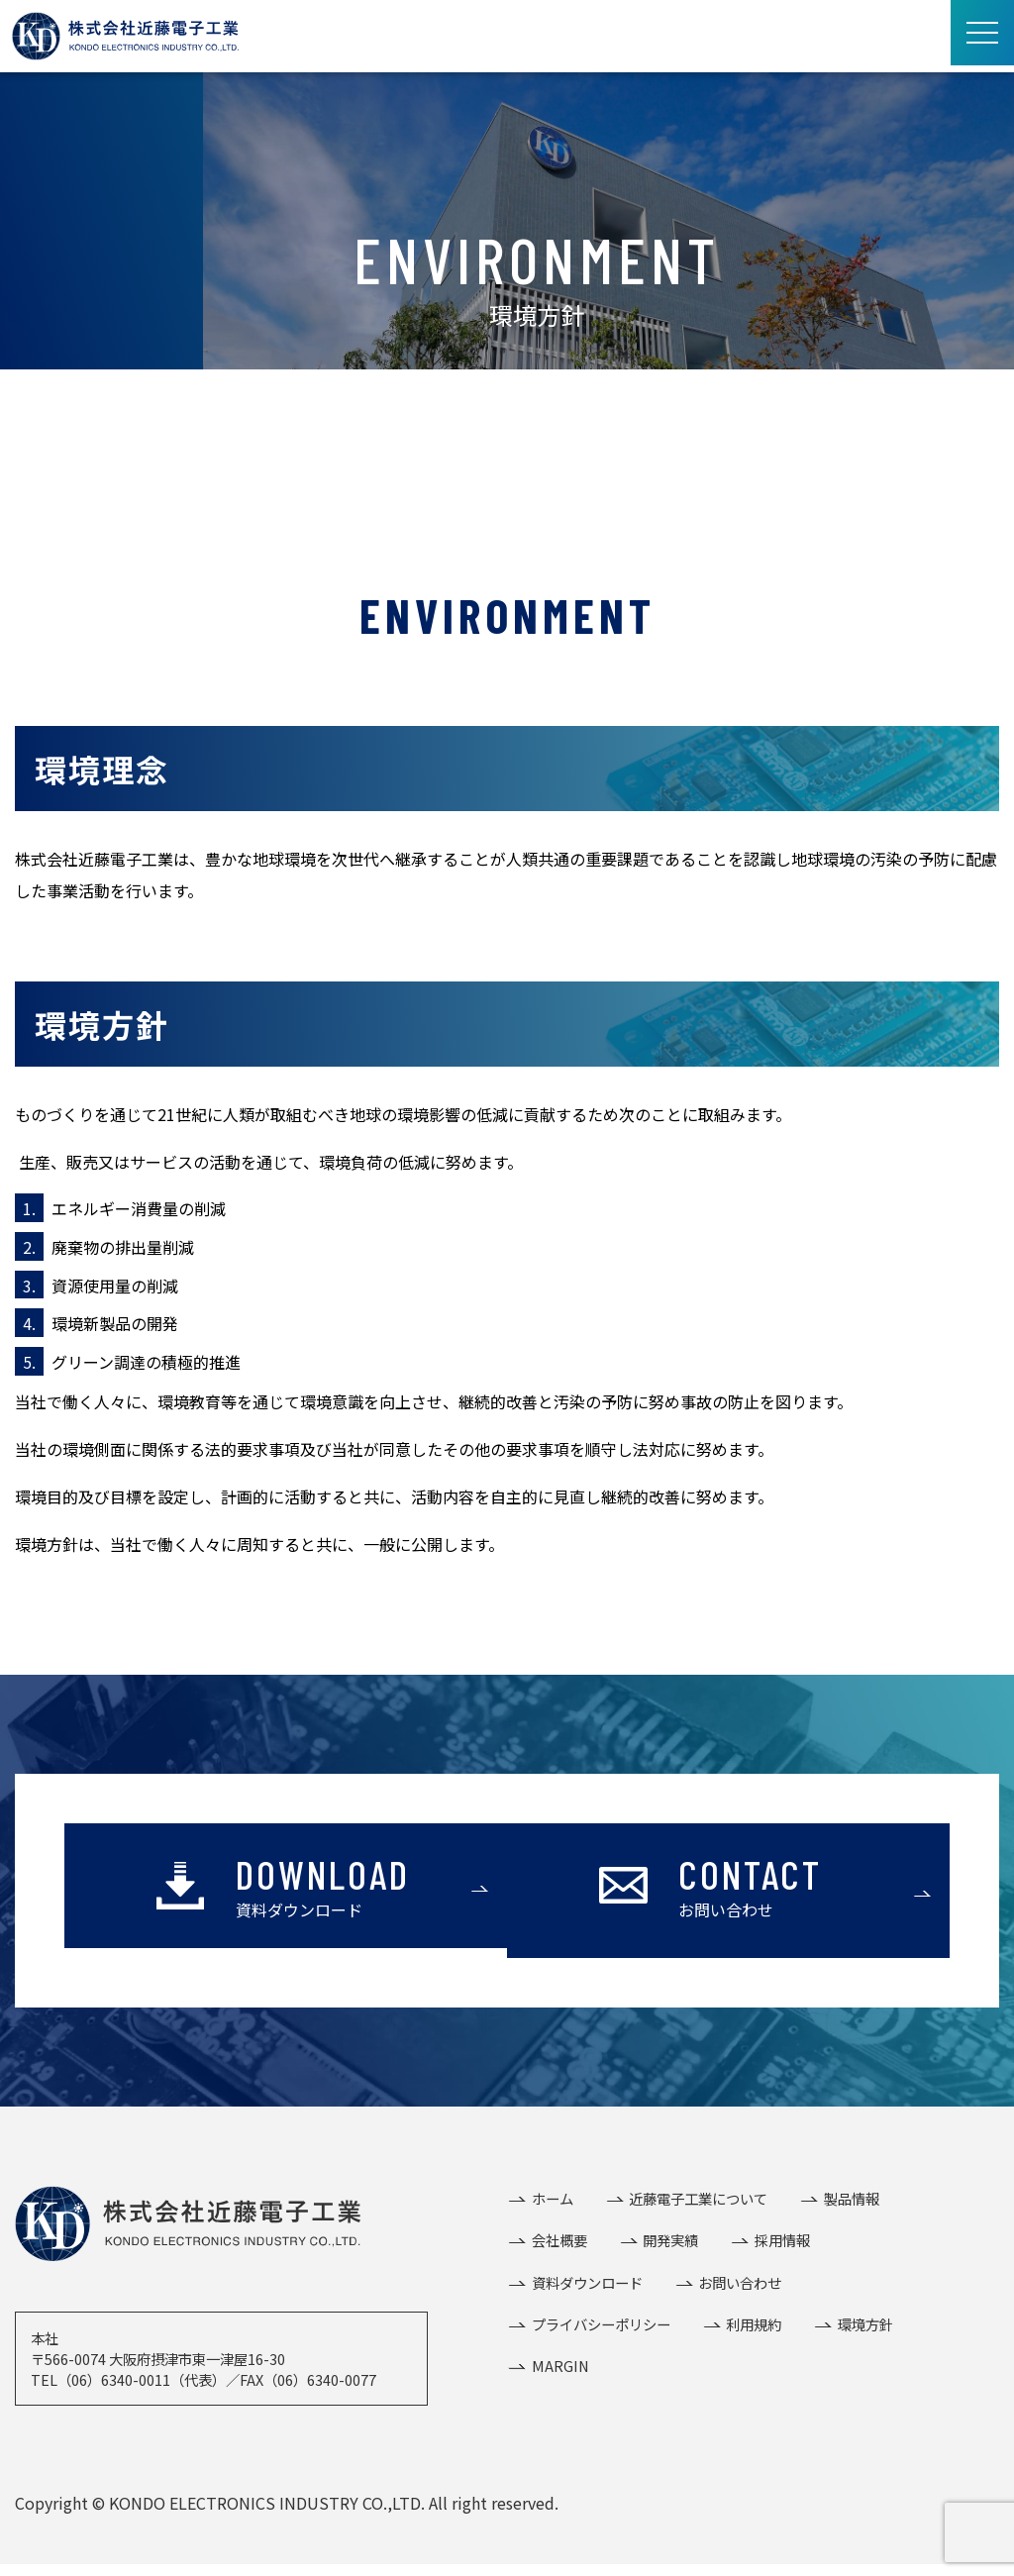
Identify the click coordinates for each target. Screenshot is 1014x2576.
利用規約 (752, 2331)
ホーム (551, 2199)
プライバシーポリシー (600, 2331)
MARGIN (559, 2376)
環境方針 (863, 2331)
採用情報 (780, 2243)
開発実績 (669, 2243)
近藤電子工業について (697, 2199)
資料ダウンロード (586, 2288)
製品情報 (849, 2199)
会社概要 (558, 2243)
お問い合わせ (738, 2288)
